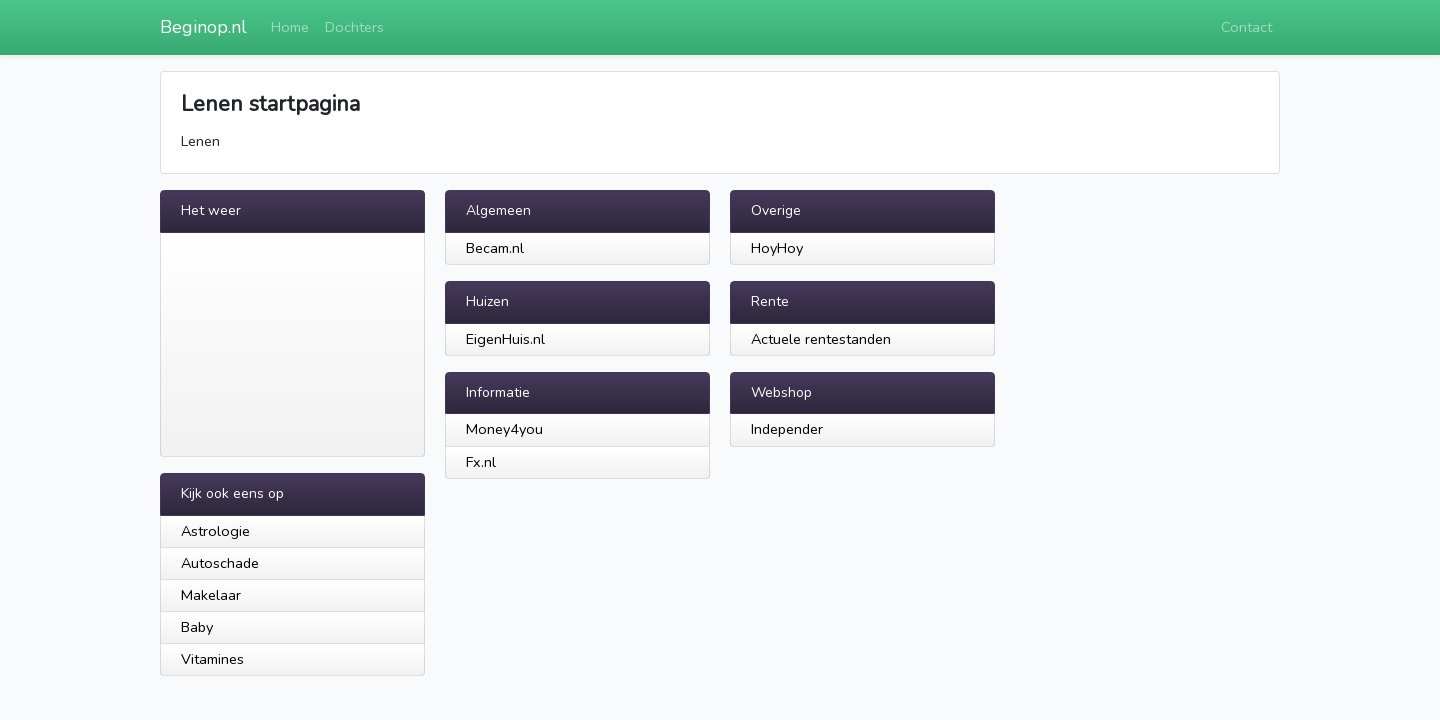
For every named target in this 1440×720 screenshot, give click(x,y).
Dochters (354, 27)
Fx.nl (481, 462)
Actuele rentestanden (821, 339)
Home (290, 27)
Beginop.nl (203, 27)
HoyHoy (777, 248)
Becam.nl (495, 248)
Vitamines (212, 659)
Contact (1246, 27)
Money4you (504, 429)
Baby (197, 627)
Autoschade (220, 563)
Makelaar (211, 595)
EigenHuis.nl (505, 339)
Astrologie (215, 531)
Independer (787, 429)
